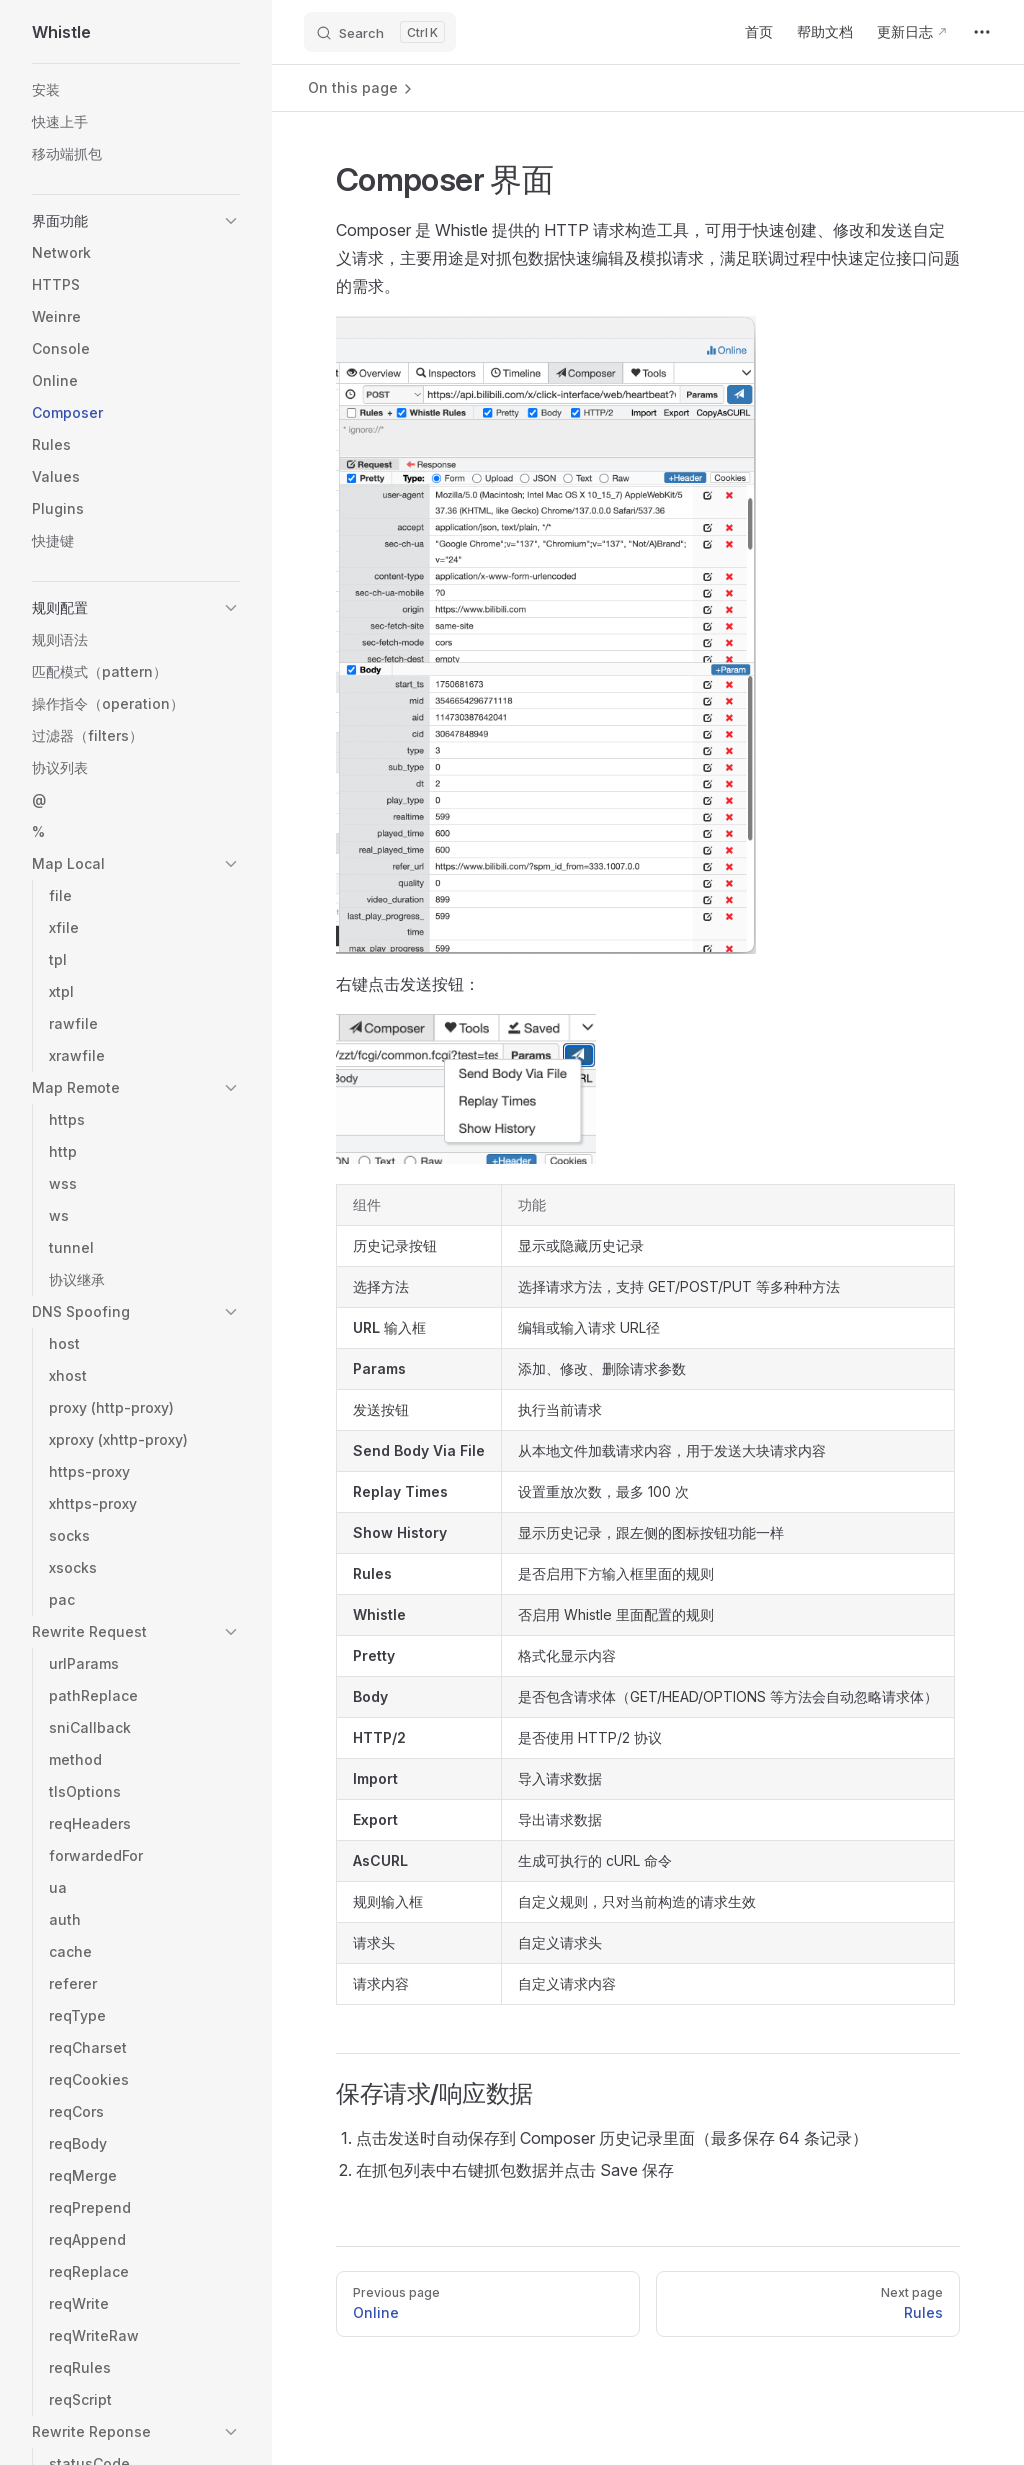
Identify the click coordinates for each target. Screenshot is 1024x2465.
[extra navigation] (982, 32)
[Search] (380, 32)
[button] (136, 221)
